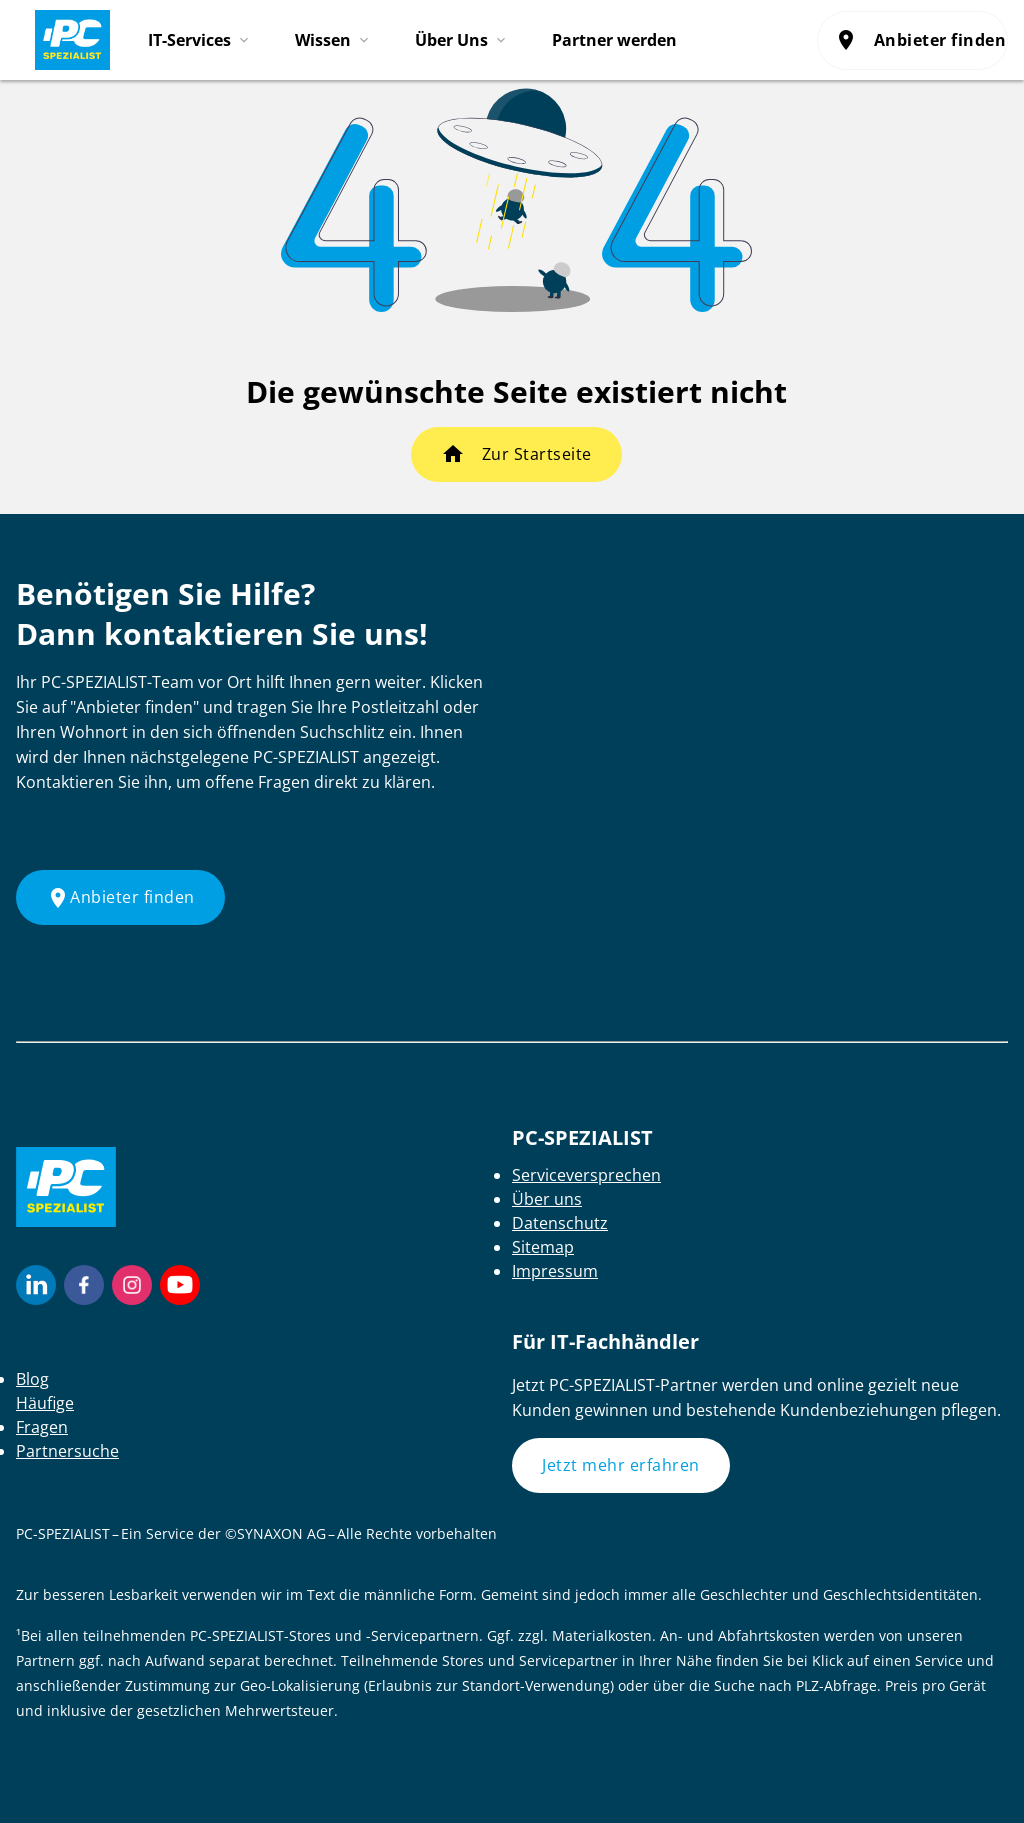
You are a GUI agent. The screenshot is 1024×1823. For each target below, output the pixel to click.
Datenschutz (560, 1223)
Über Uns (451, 40)
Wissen (323, 40)
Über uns (547, 1199)
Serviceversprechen (586, 1175)
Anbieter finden (921, 40)
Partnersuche (67, 1451)
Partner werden (614, 40)
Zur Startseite (537, 454)
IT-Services (189, 40)
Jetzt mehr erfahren (621, 1465)
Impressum (555, 1271)
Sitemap (543, 1247)
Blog (32, 1379)
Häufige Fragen (45, 1415)
